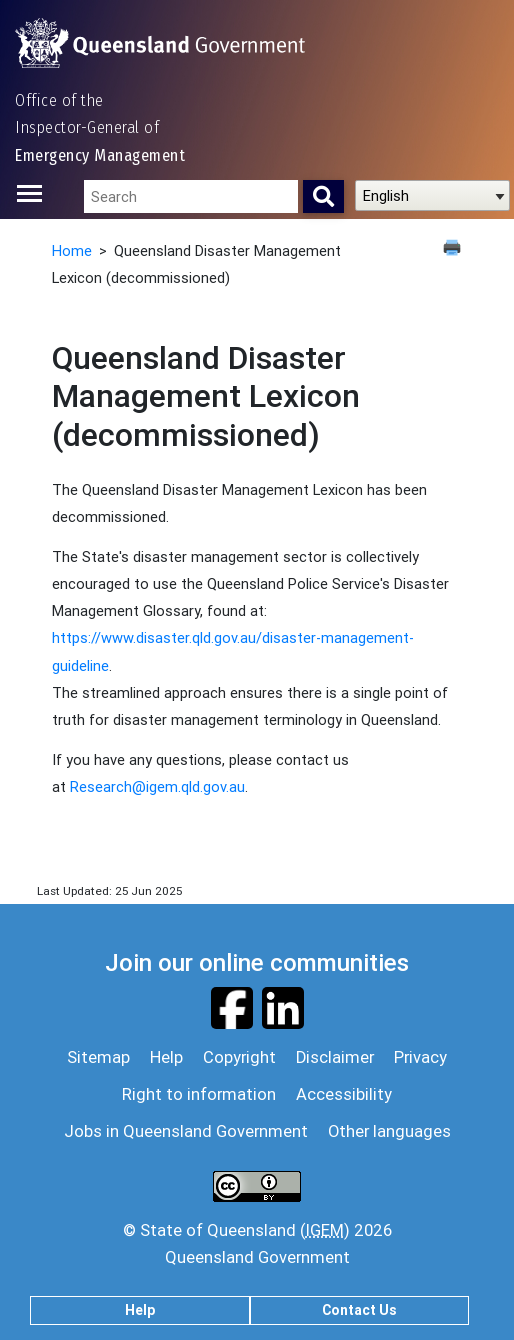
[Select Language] (432, 195)
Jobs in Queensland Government (186, 1131)
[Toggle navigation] (35, 193)
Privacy (420, 1057)
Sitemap (98, 1057)
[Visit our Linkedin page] (283, 1006)
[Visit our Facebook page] (232, 1006)
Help (140, 1310)
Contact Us (359, 1310)
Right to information (199, 1094)
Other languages (389, 1131)
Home (72, 250)
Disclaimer (335, 1057)
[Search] (324, 196)
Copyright (239, 1057)
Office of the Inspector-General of (100, 127)
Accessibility (344, 1094)
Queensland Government (257, 1257)
